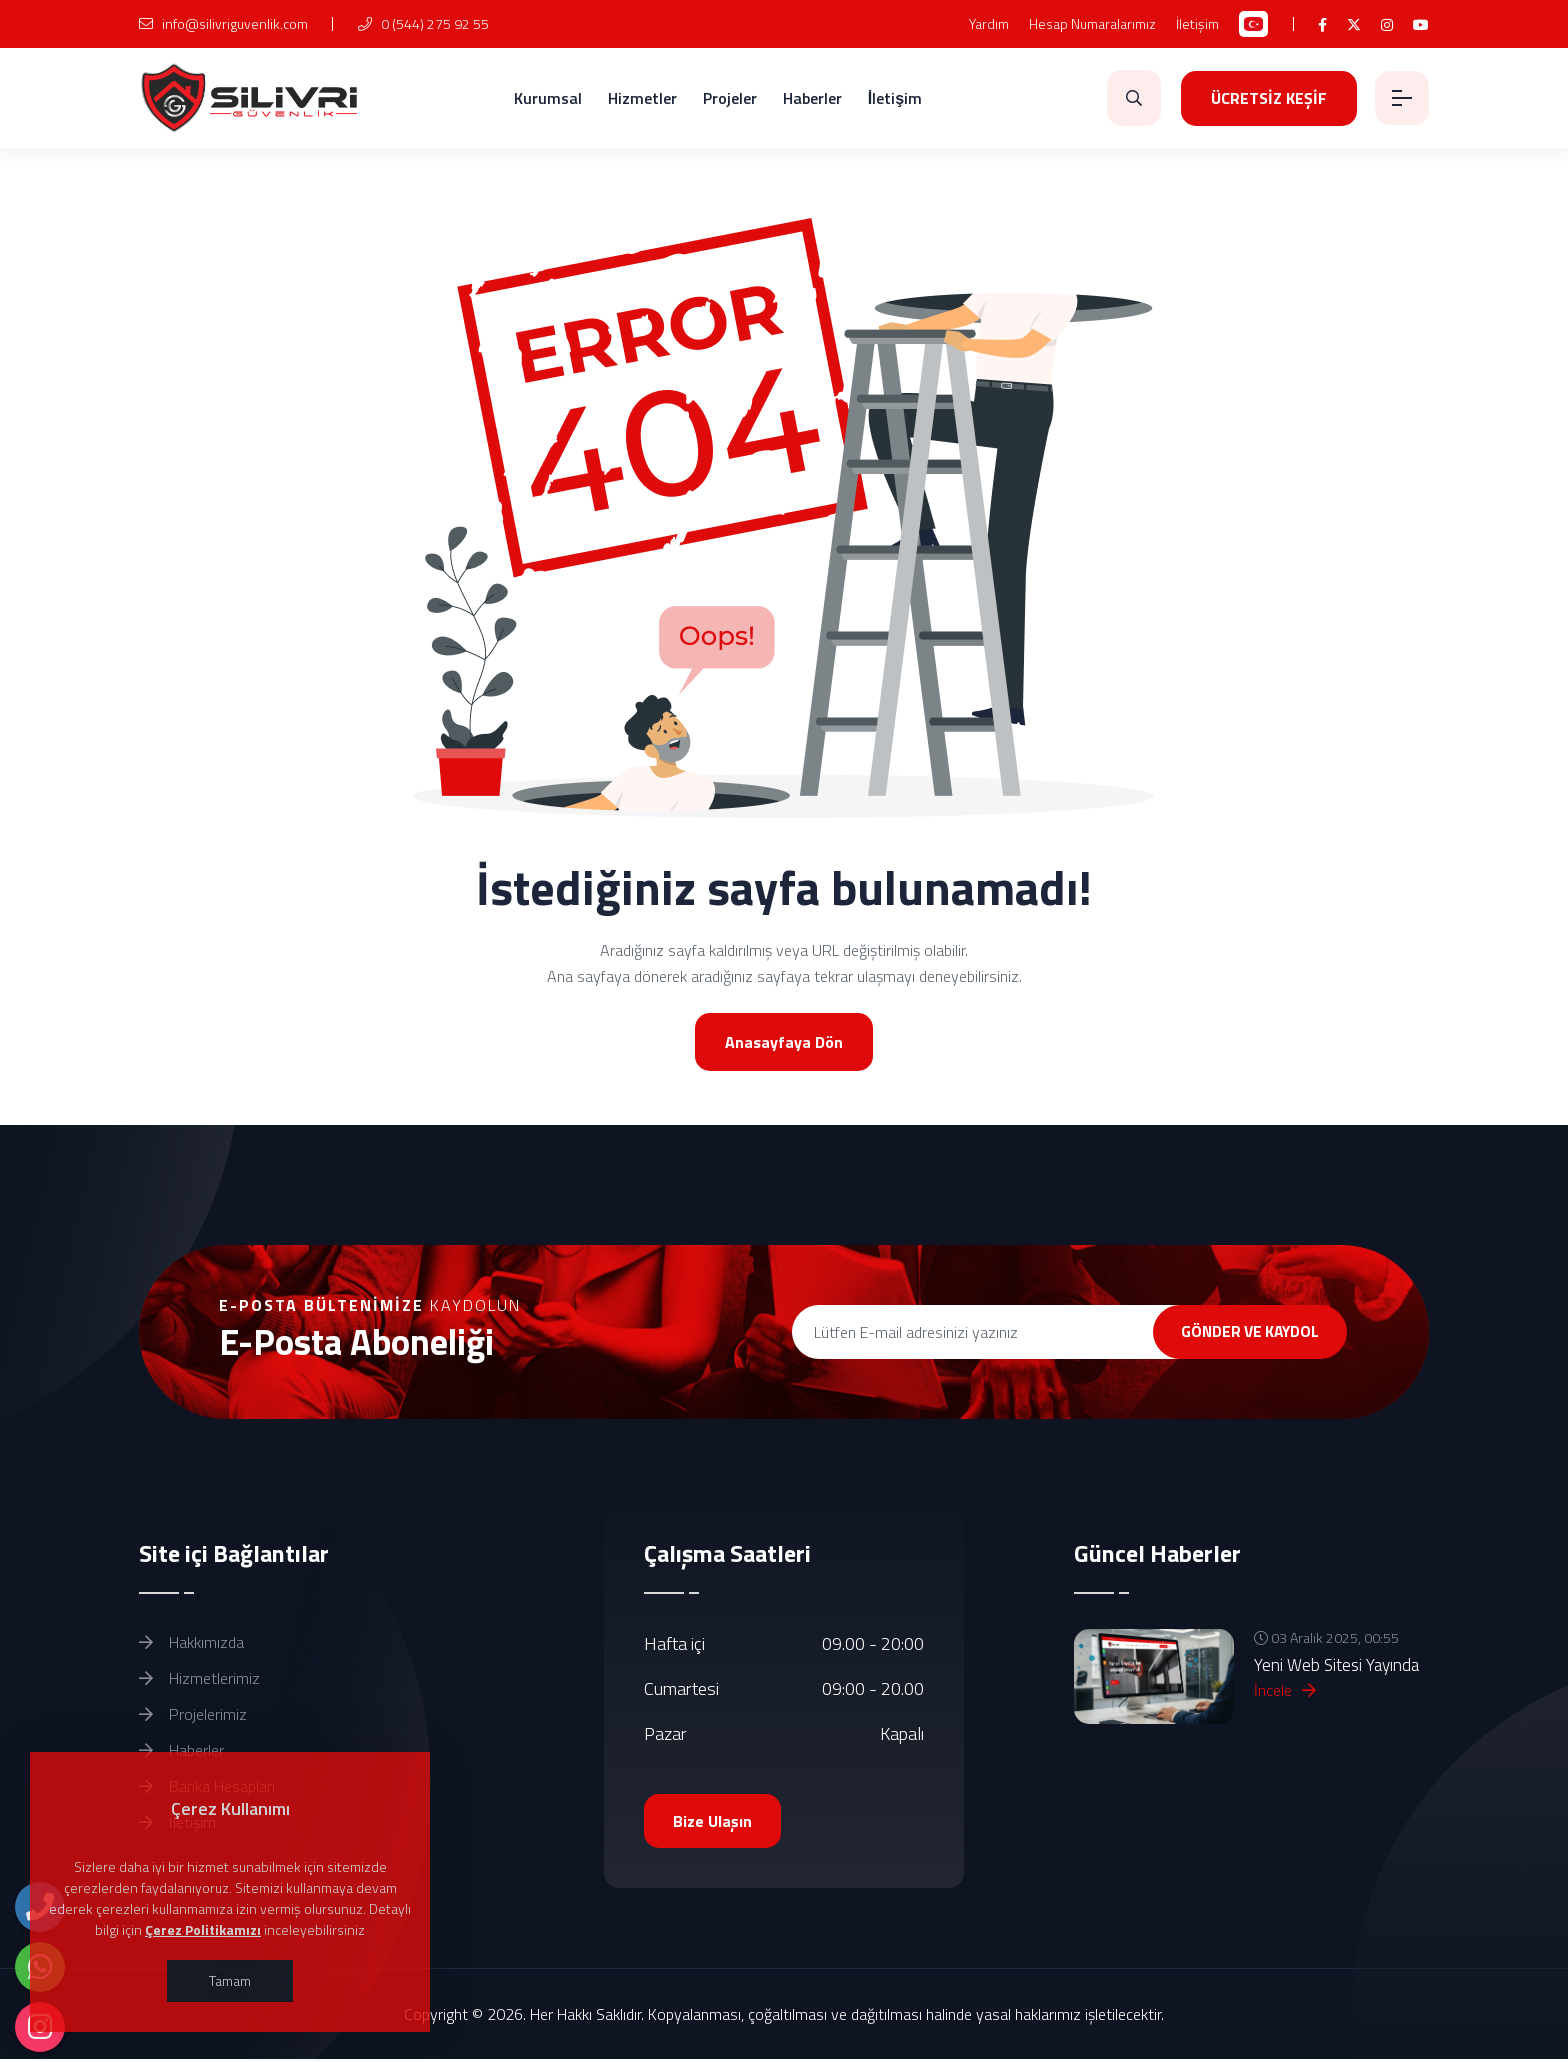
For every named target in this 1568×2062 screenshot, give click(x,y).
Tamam (230, 1980)
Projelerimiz (193, 1716)
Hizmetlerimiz (199, 1680)
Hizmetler (640, 98)
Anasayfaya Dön (784, 1042)
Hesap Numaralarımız (1092, 23)
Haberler (810, 98)
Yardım (989, 23)
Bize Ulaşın (713, 1823)
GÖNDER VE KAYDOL (1237, 1332)
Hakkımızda (191, 1644)
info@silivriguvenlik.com (223, 23)
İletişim (1197, 23)
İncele (1285, 1692)
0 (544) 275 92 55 (423, 23)
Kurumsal (546, 98)
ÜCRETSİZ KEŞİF (1266, 98)
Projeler (728, 98)
